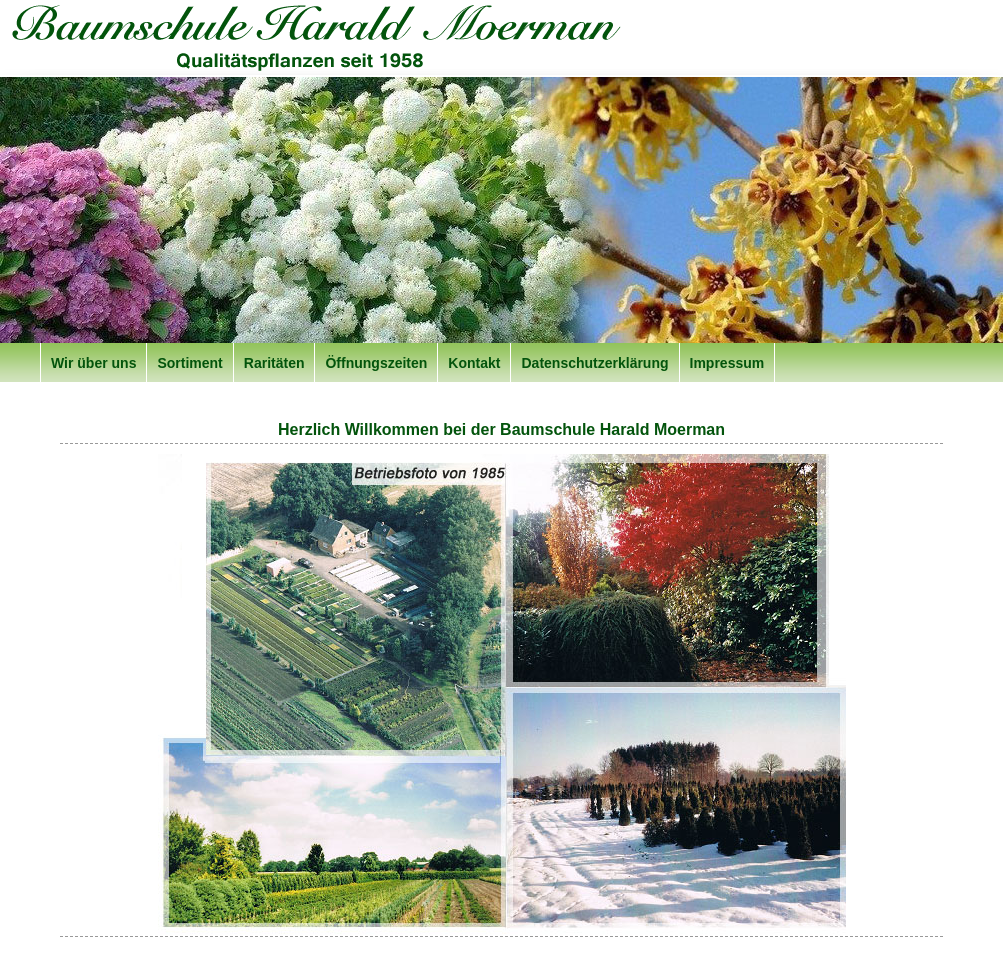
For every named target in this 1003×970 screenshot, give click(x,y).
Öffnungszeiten (376, 363)
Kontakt (474, 363)
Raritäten (274, 363)
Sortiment (189, 363)
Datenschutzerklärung (594, 363)
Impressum (727, 363)
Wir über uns (93, 363)
